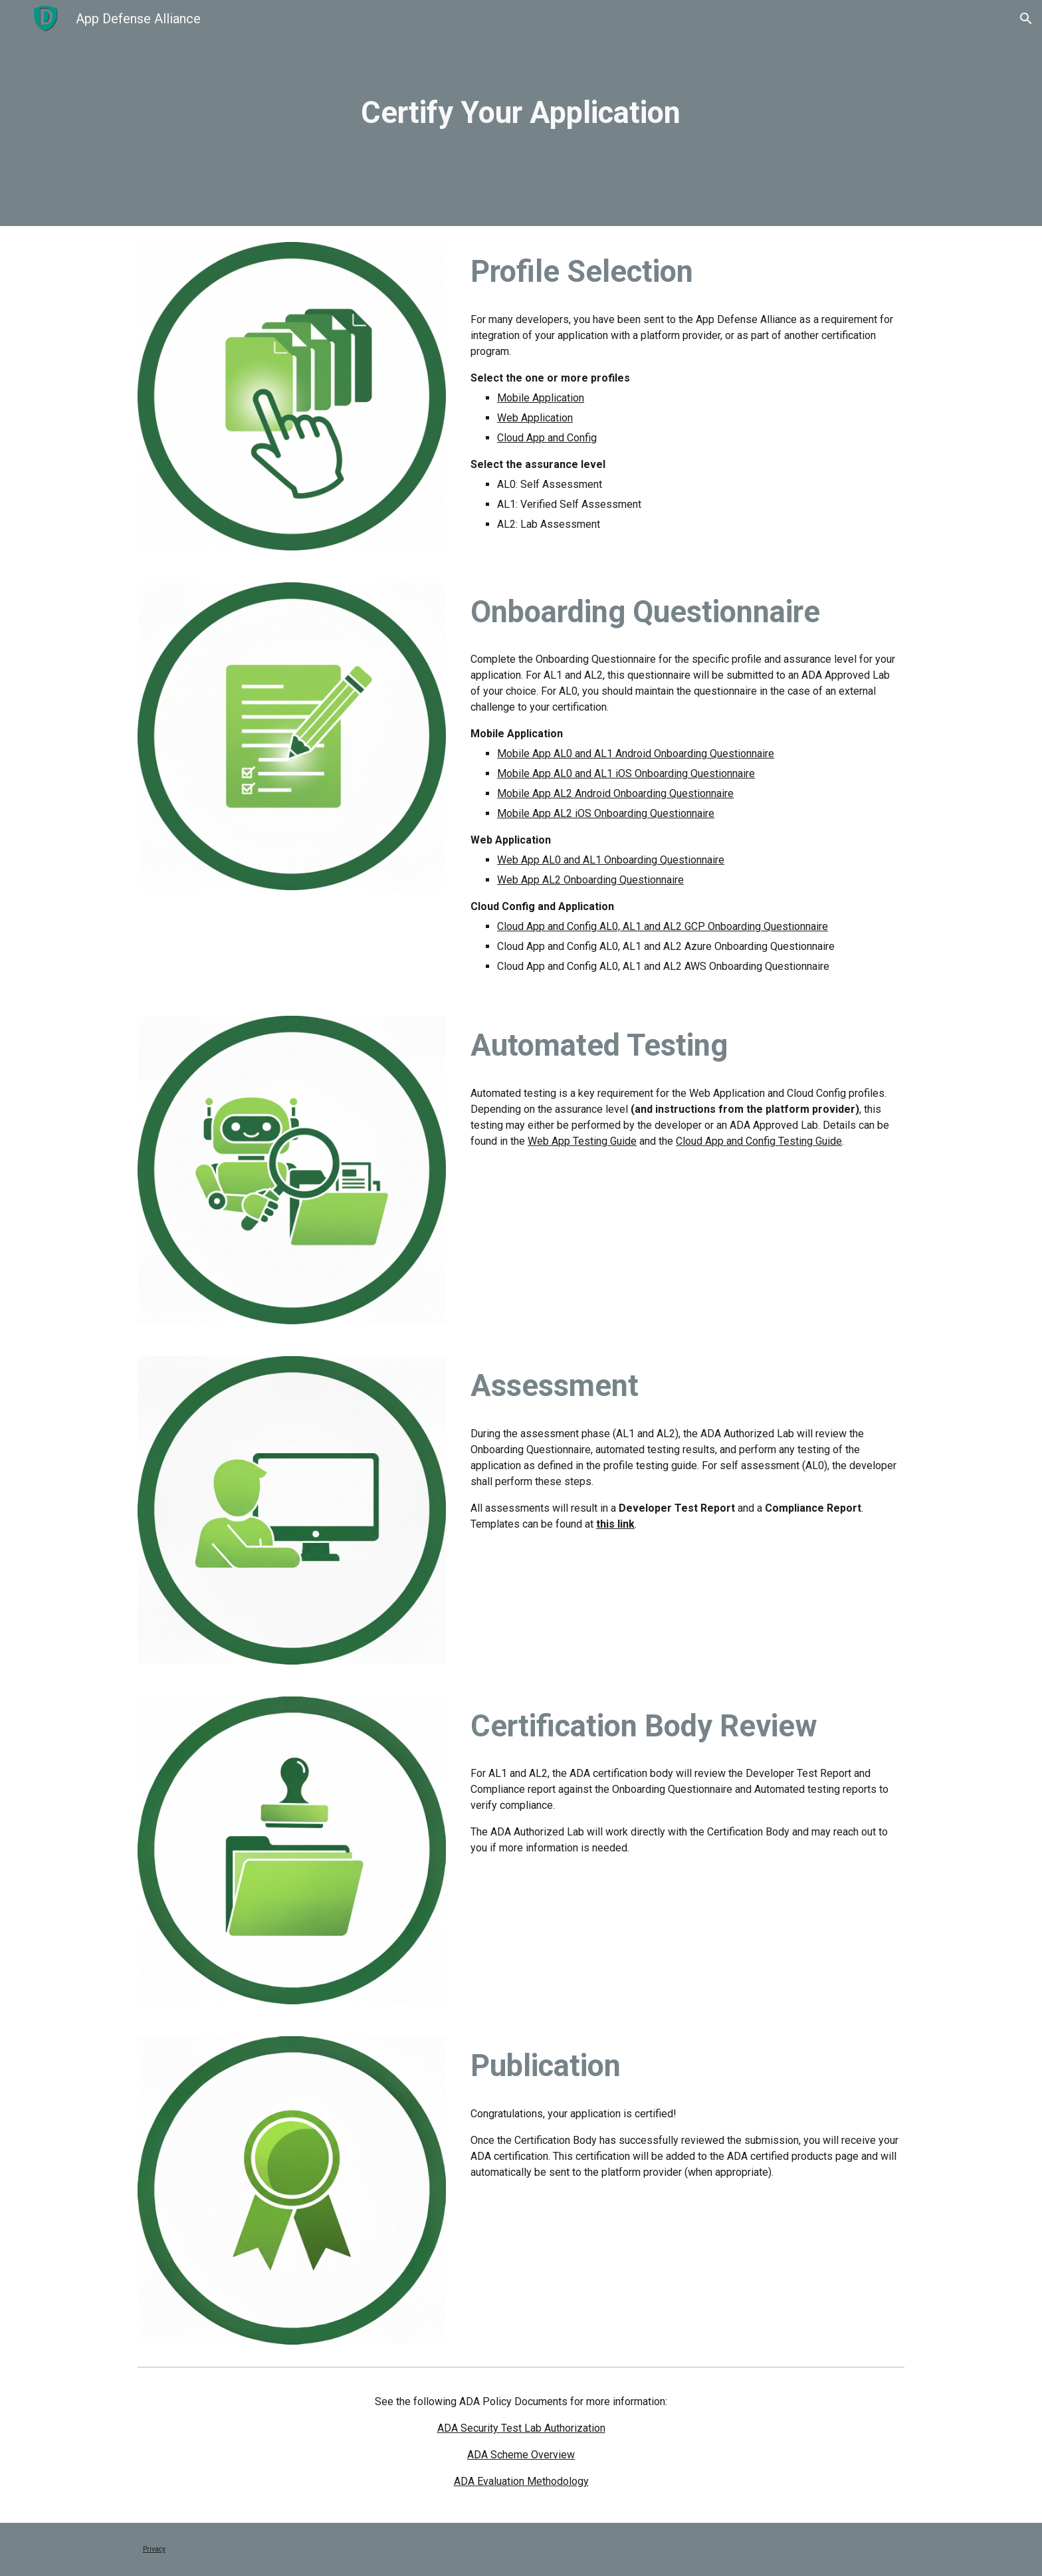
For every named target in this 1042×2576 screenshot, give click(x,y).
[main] (521, 113)
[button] (1026, 19)
